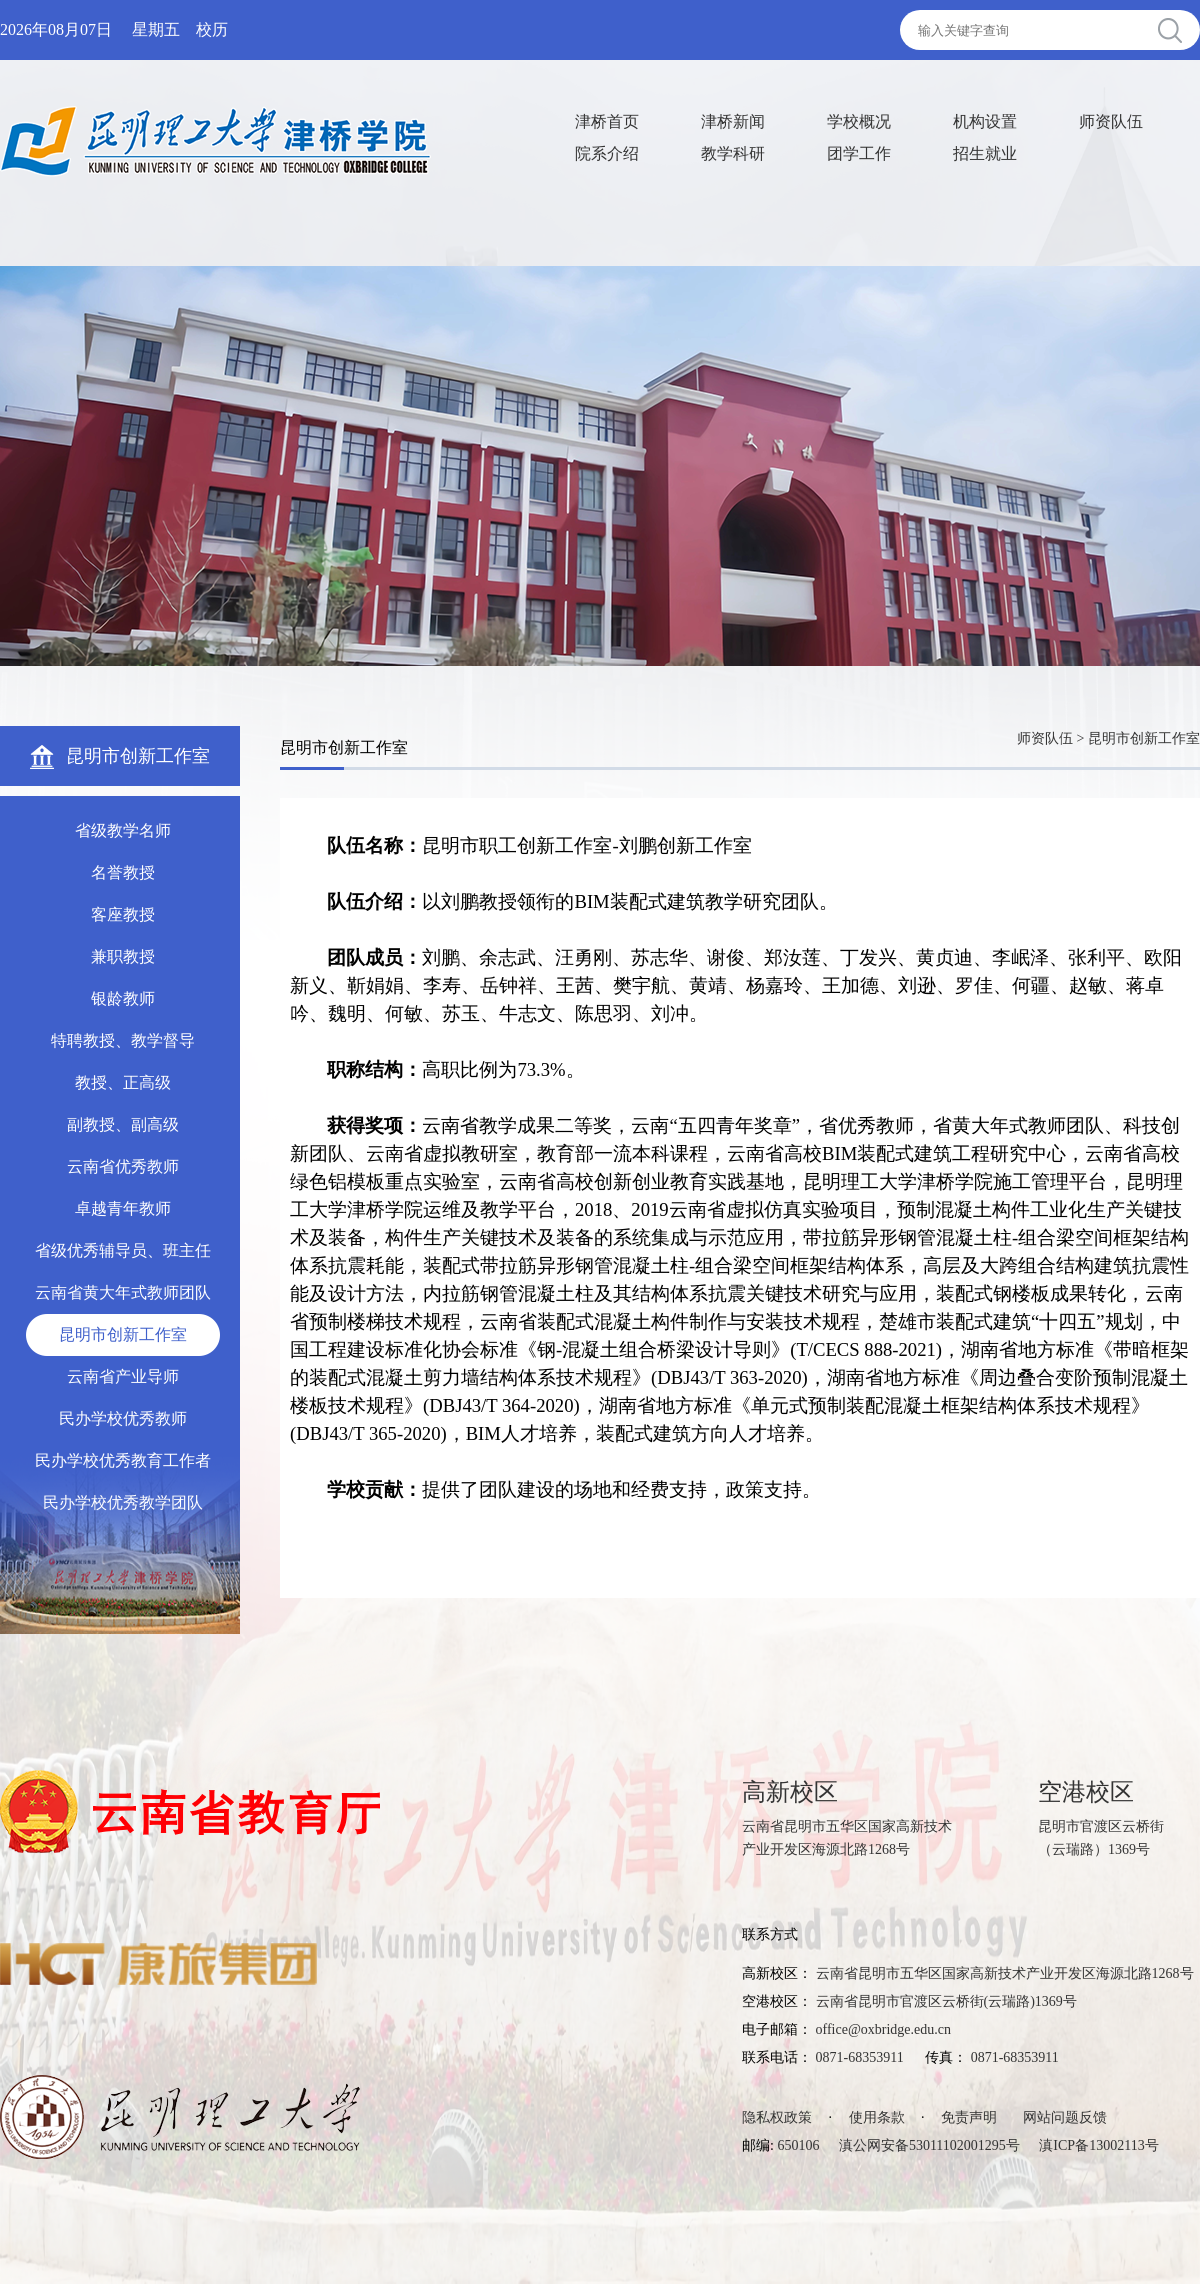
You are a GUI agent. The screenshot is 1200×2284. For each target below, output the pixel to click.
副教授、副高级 (123, 1124)
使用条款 (877, 2117)
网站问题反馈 (1065, 2117)
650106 (798, 2145)
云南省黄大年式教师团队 (123, 1292)
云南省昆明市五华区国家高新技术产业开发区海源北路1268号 (1005, 1973)
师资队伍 (1111, 121)
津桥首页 (607, 121)
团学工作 (859, 153)
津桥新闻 (733, 121)
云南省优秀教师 (123, 1166)
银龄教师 (123, 998)
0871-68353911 (860, 2057)
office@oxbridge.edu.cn (883, 2029)
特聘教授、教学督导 (123, 1040)
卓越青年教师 (123, 1208)
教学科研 (733, 153)
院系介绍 (607, 153)
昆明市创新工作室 (123, 1334)
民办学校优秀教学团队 (123, 1502)
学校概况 (859, 121)
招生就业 (985, 153)
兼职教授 (123, 956)
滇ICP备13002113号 (1098, 2145)
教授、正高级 (123, 1082)
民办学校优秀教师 (123, 1418)
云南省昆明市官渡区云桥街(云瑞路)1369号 (946, 2001)
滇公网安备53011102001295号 (929, 2145)
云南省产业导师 (123, 1376)
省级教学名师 (123, 830)
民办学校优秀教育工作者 (123, 1460)
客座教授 (123, 914)
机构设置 (985, 121)
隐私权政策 (777, 2117)
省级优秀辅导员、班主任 (123, 1250)
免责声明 (969, 2117)
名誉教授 (123, 872)
